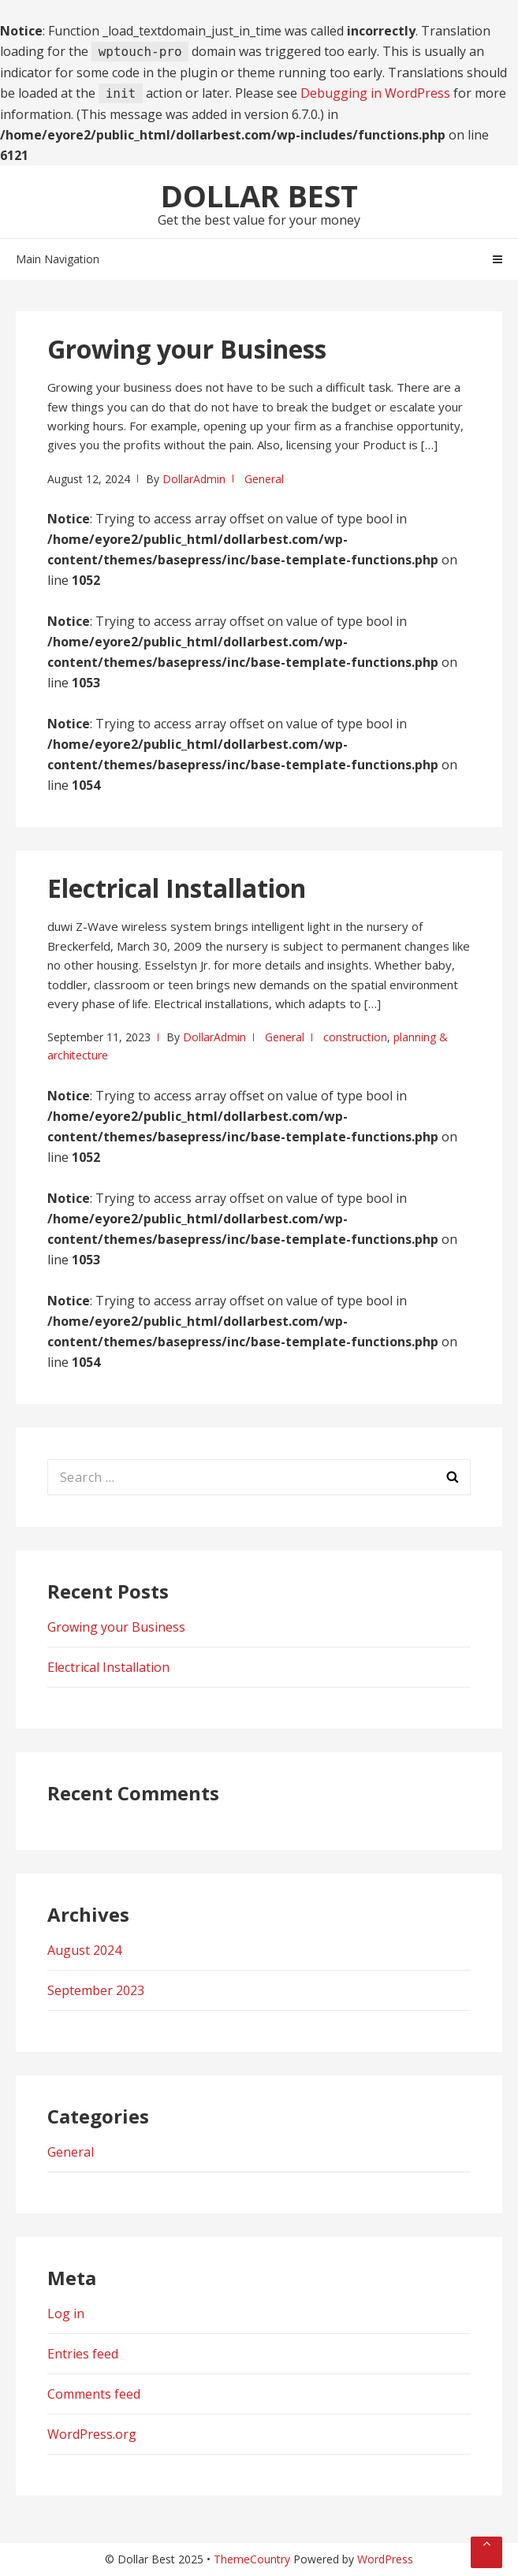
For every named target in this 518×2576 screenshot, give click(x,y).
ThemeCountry (252, 2559)
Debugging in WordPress (375, 93)
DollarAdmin (193, 478)
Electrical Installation (176, 888)
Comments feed (93, 2394)
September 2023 (95, 1990)
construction (355, 1036)
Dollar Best (259, 195)
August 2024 (84, 1950)
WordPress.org (91, 2434)
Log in (65, 2313)
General (264, 478)
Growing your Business (186, 349)
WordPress (385, 2559)
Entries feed (82, 2353)
